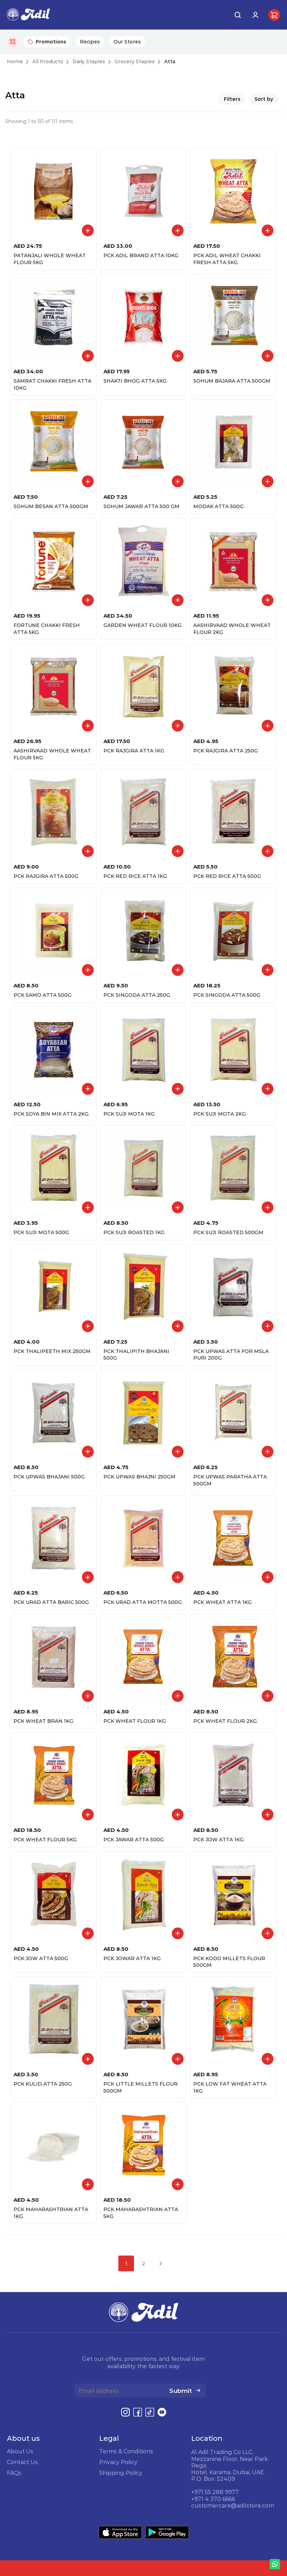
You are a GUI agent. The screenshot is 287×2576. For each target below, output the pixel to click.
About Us (20, 2451)
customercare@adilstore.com (232, 2505)
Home (15, 61)
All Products (47, 61)
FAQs (14, 2473)
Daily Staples (89, 61)
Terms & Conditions (126, 2451)
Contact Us (22, 2462)
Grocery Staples (135, 61)
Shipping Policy (120, 2473)
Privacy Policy (118, 2462)
